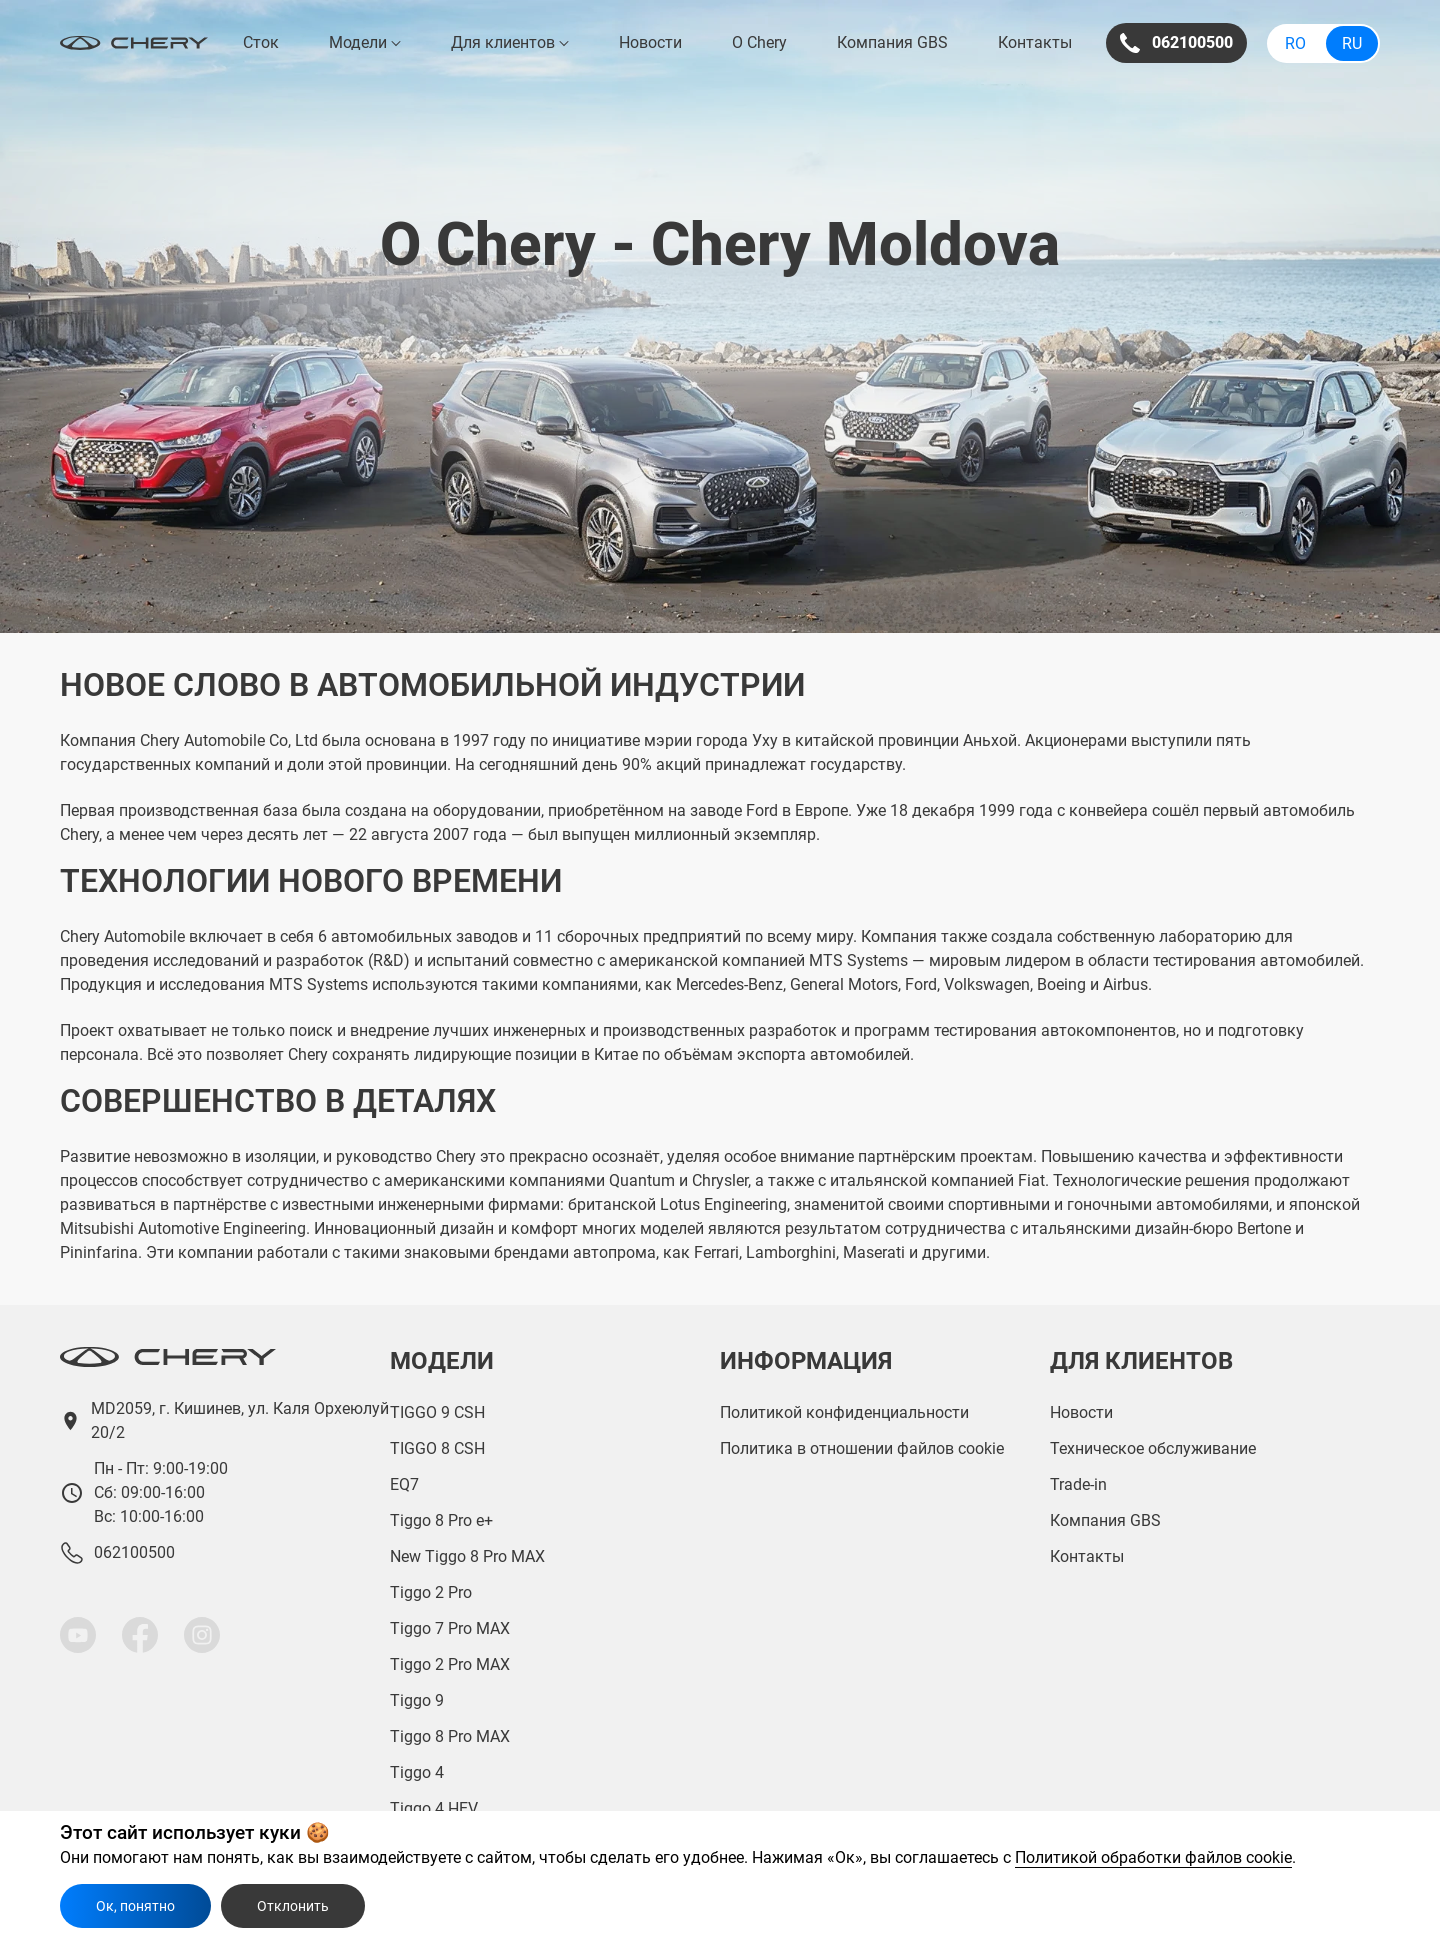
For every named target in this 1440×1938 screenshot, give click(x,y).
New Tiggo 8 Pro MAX (467, 1556)
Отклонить (293, 1906)
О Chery (759, 42)
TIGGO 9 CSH (437, 1412)
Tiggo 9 (417, 1700)
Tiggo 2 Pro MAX (450, 1664)
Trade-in (1078, 1484)
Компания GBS (892, 42)
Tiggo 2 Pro (431, 1592)
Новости (650, 42)
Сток (261, 42)
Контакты (1035, 42)
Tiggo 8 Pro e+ (441, 1520)
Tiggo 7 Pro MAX (450, 1628)
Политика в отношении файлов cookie (862, 1448)
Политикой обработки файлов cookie (1153, 1857)
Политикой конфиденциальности (844, 1412)
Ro (1295, 43)
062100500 (1176, 43)
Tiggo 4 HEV (434, 1808)
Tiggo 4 (417, 1772)
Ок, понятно (135, 1906)
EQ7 (404, 1484)
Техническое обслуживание (1153, 1448)
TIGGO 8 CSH (437, 1448)
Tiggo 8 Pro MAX (450, 1736)
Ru (1352, 43)
